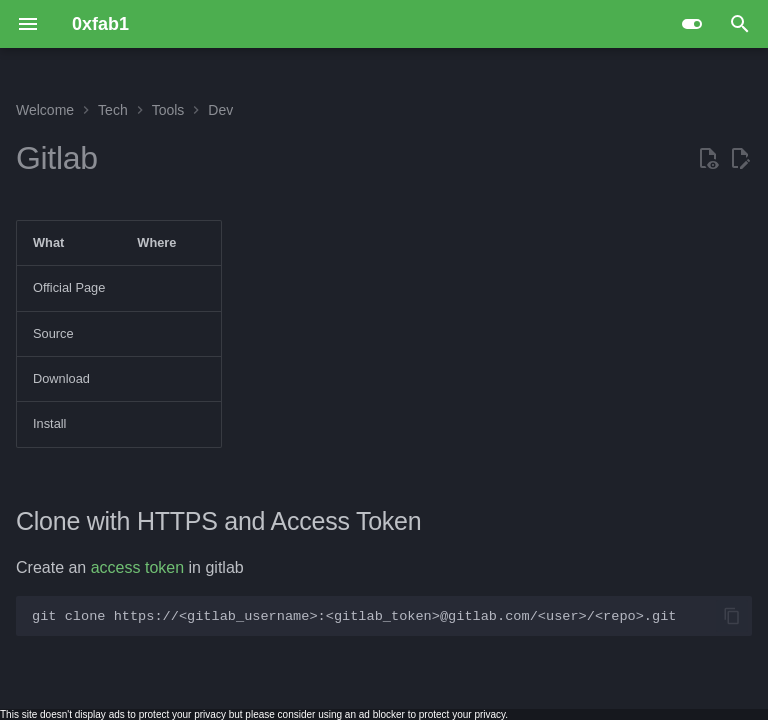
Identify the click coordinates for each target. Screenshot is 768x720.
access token (137, 567)
